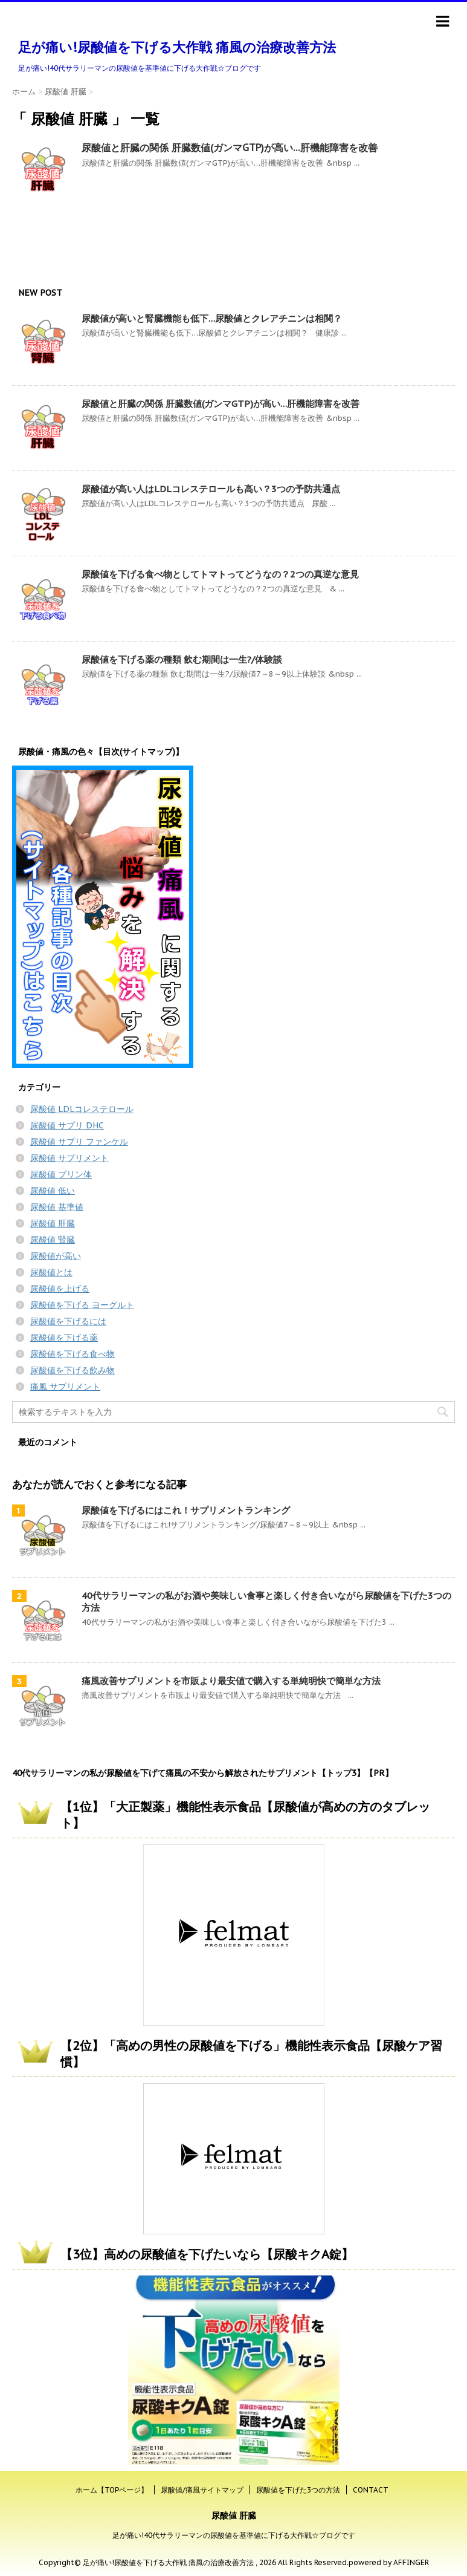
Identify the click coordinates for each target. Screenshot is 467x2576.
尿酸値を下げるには (68, 1321)
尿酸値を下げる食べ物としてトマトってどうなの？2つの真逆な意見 (220, 574)
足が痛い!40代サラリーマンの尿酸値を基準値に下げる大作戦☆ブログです (233, 2535)
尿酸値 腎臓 (52, 1239)
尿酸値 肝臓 (52, 1223)
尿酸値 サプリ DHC (67, 1125)
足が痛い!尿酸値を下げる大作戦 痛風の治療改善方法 (177, 47)
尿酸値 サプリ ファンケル (79, 1141)
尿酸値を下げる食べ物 (72, 1353)
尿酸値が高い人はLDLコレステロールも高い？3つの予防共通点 (211, 489)
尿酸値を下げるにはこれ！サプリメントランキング (186, 1510)
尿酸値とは (51, 1272)
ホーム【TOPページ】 (112, 2489)
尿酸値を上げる (59, 1288)
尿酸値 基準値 (56, 1207)
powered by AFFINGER (389, 2562)
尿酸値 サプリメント (69, 1158)
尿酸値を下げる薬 (64, 1337)
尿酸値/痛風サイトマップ (202, 2489)
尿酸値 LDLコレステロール (82, 1109)
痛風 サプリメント (65, 1386)
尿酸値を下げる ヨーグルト (82, 1304)
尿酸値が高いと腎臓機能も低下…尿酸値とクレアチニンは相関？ (212, 318)
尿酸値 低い (52, 1190)
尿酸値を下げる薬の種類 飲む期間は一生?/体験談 (182, 659)
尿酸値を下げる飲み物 (72, 1370)
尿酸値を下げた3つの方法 (298, 2489)
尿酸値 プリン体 (61, 1174)
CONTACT (370, 2489)
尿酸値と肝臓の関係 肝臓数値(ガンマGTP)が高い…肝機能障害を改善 (230, 147)
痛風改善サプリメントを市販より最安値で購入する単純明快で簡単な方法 (231, 1680)
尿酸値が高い (55, 1256)
